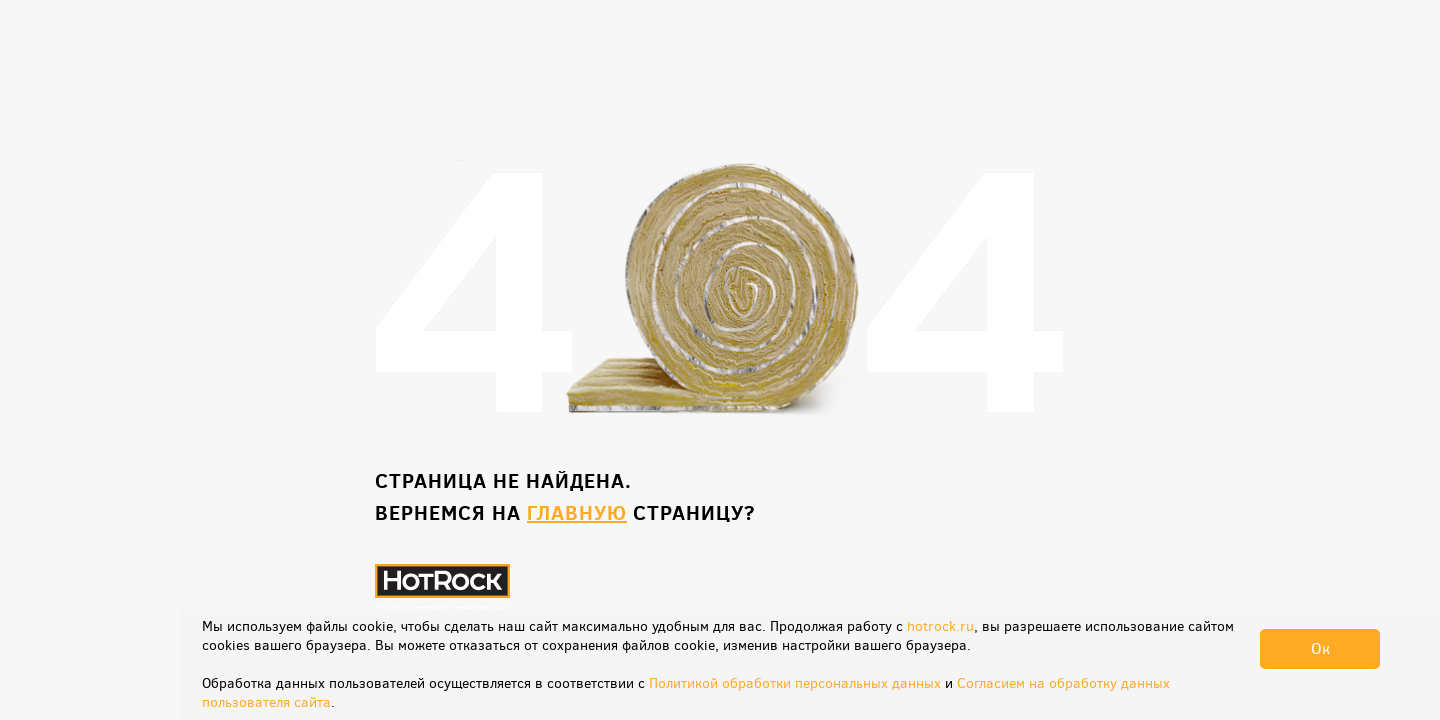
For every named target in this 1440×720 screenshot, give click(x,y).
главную (577, 512)
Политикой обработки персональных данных (795, 683)
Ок (1320, 648)
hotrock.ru (940, 626)
